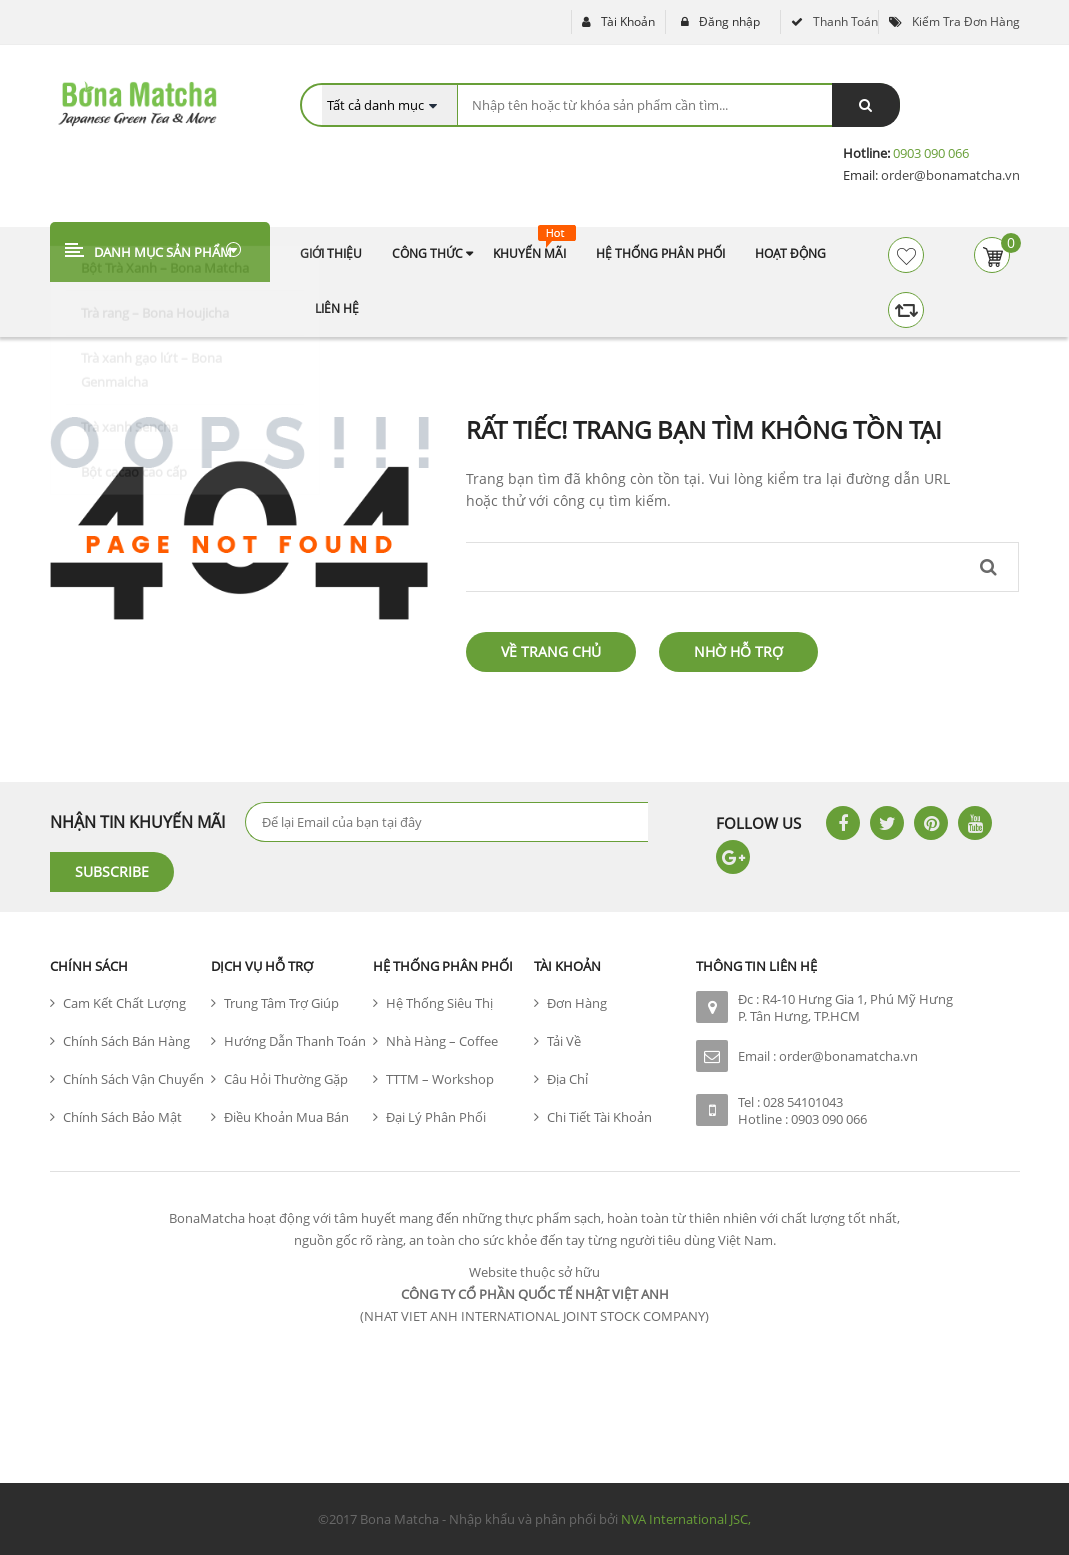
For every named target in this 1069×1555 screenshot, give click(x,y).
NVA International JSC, (686, 1519)
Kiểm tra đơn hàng (966, 21)
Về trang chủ (551, 651)
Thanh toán (845, 21)
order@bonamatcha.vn (949, 175)
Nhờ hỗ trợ (738, 651)
